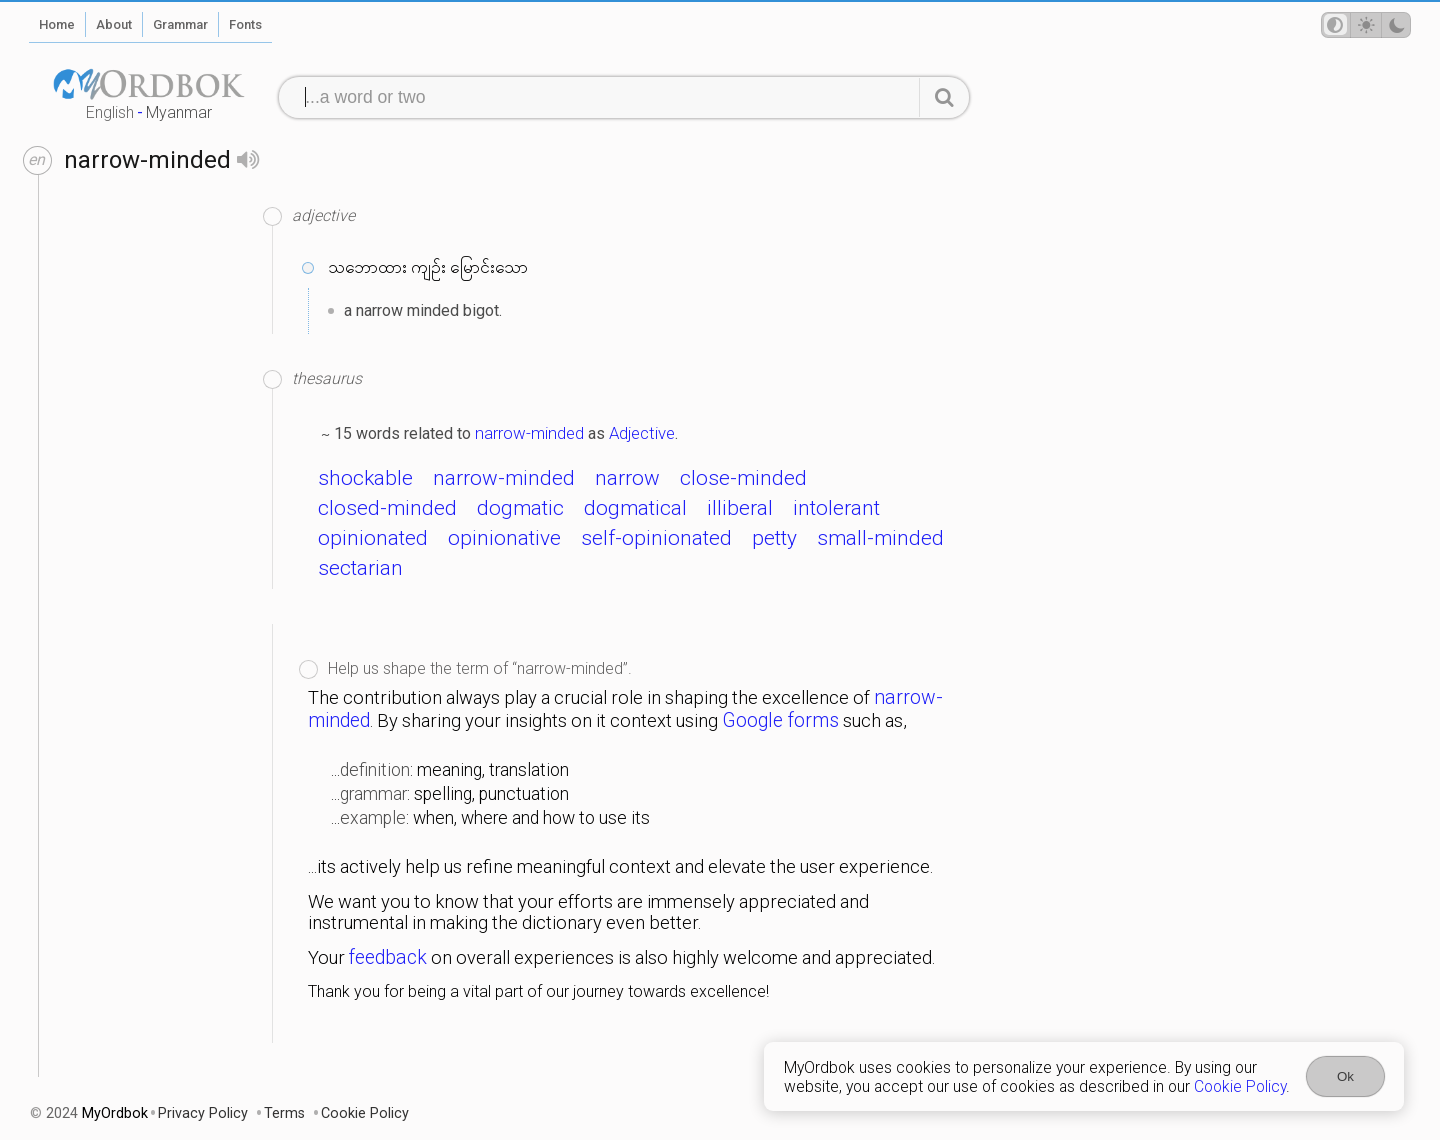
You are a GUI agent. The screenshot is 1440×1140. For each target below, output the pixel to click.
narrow (627, 478)
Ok (1345, 1076)
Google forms (780, 720)
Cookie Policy (1240, 1086)
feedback (388, 957)
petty (774, 538)
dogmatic (520, 508)
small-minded (880, 538)
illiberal (740, 508)
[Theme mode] (1366, 25)
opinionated (373, 538)
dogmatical (635, 508)
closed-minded (387, 508)
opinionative (504, 538)
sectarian (360, 568)
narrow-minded (529, 433)
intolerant (836, 508)
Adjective (642, 433)
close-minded (743, 478)
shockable (365, 478)
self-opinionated (656, 538)
